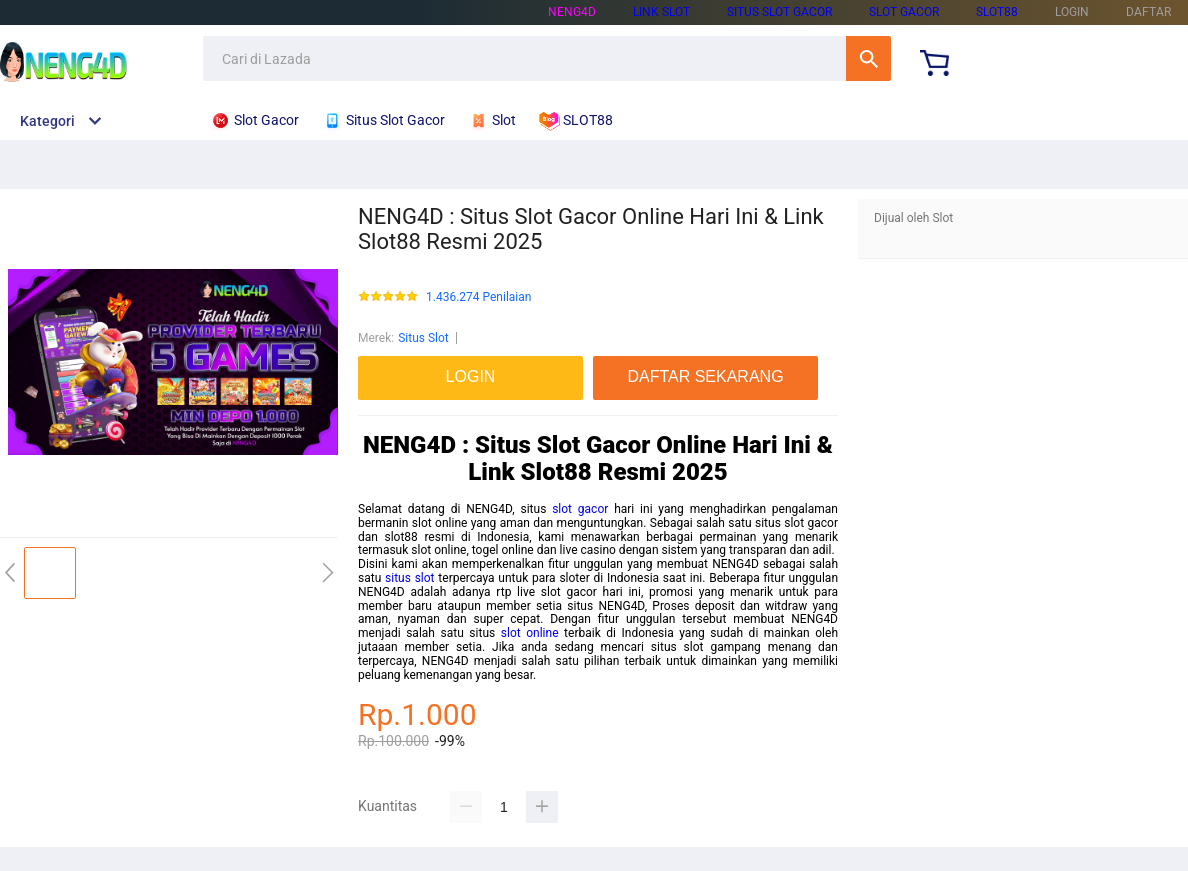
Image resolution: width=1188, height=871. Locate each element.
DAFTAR (1148, 12)
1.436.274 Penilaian (478, 297)
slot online (530, 633)
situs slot (410, 578)
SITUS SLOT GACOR (779, 12)
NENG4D (572, 12)
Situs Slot (423, 338)
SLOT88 (997, 12)
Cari (868, 58)
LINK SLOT (661, 12)
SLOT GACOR (904, 12)
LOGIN (1072, 12)
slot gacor (580, 509)
